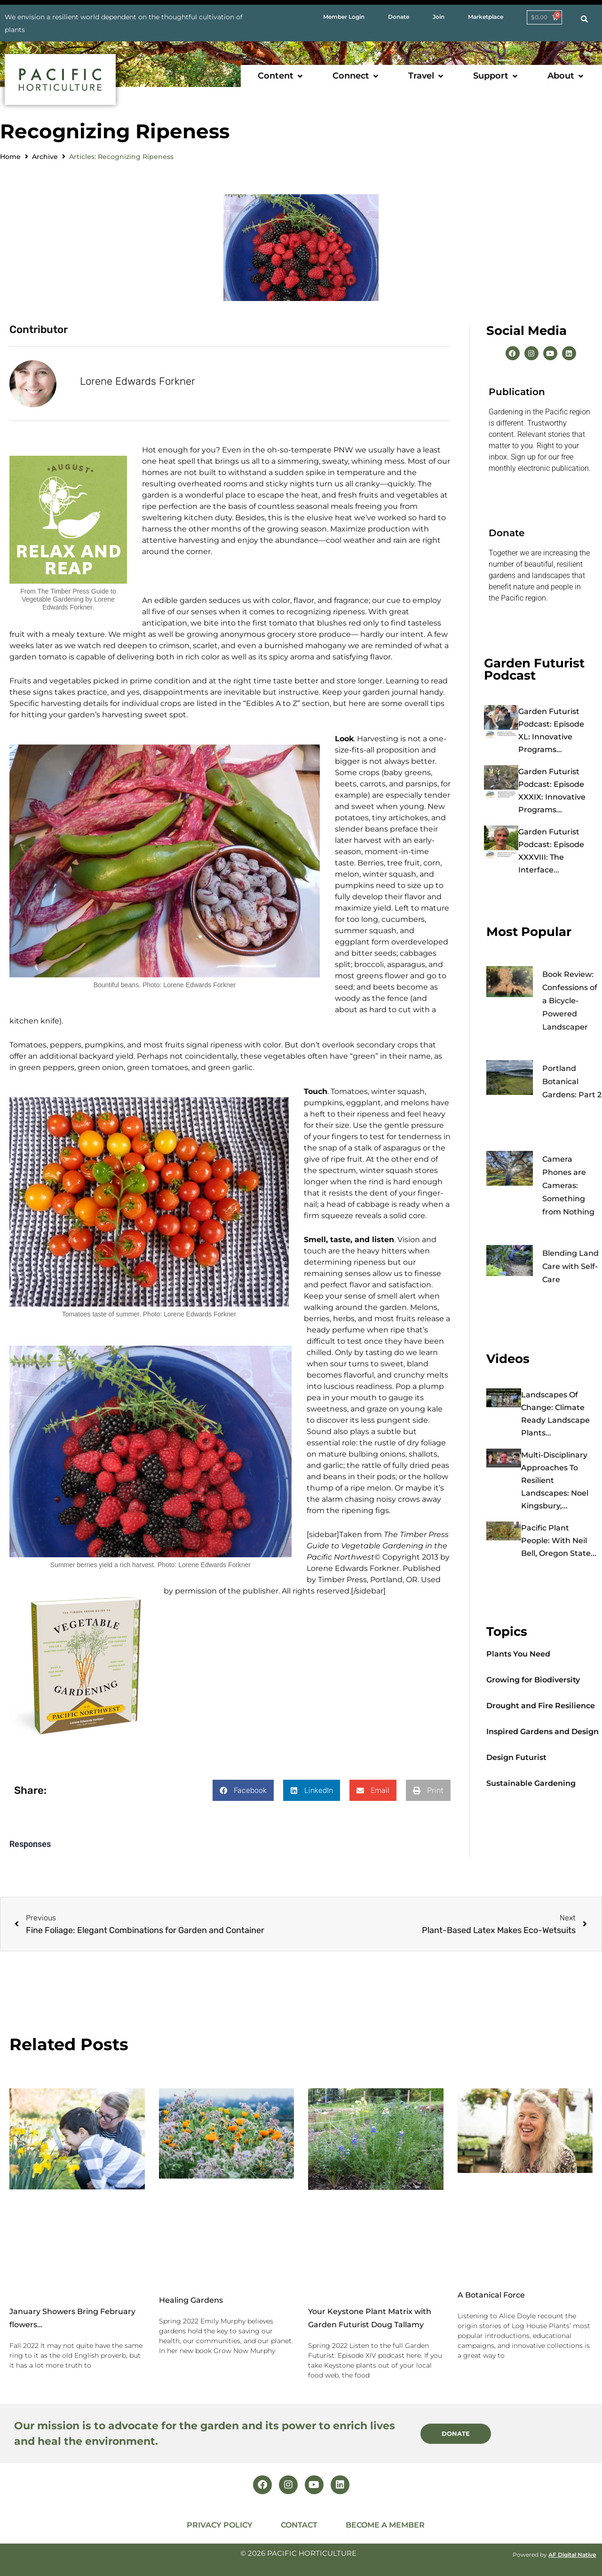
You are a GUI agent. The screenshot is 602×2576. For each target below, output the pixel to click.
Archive (45, 156)
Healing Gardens (191, 2299)
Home (10, 156)
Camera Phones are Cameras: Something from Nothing (568, 1185)
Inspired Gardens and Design (542, 1731)
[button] (281, 76)
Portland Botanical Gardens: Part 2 (572, 1081)
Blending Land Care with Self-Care (570, 1266)
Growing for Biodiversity (533, 1679)
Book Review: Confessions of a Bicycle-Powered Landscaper (569, 1000)
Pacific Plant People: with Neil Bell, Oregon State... (558, 1540)
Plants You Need (518, 1653)
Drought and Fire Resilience (540, 1705)
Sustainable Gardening (531, 1783)
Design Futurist (516, 1757)
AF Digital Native (572, 2554)
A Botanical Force (491, 2294)
